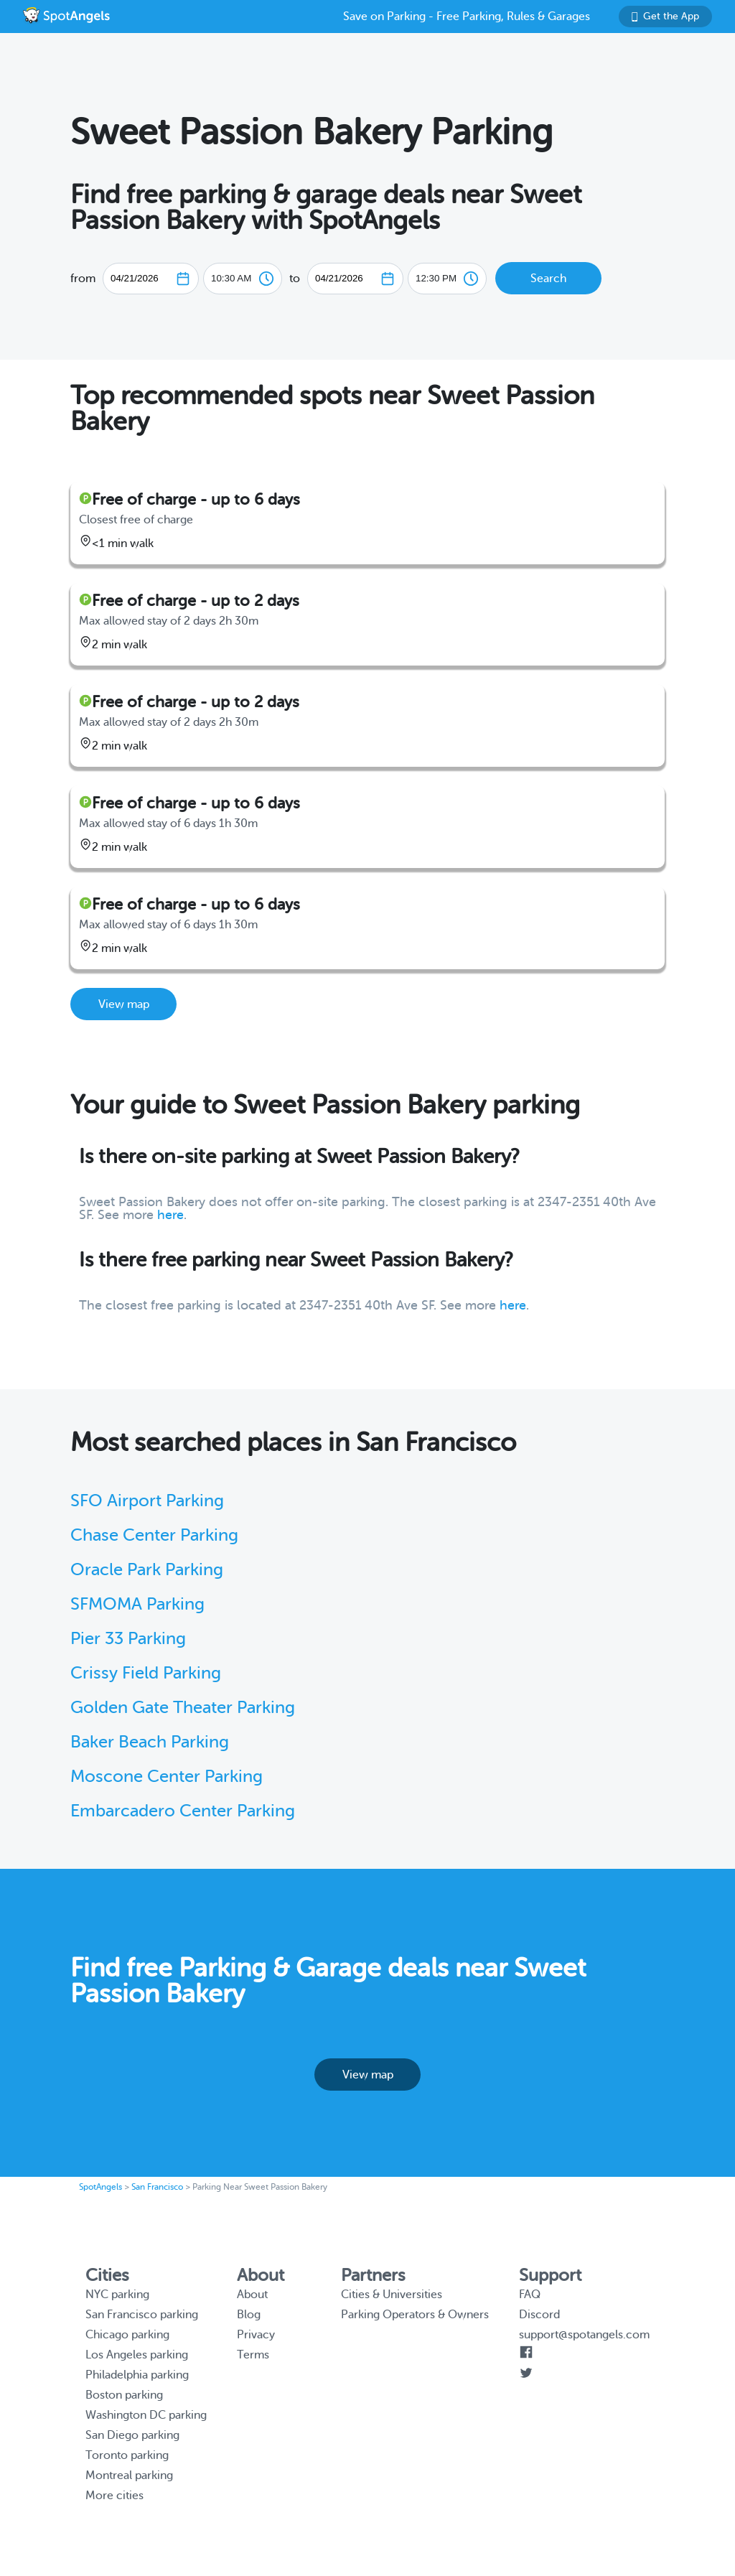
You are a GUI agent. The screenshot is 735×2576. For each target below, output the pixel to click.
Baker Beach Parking (149, 1742)
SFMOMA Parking (137, 1604)
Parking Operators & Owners (415, 2314)
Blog (249, 2314)
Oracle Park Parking (146, 1569)
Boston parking (124, 2395)
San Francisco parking (141, 2314)
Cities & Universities (391, 2294)
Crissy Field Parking (145, 1673)
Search (548, 278)
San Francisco (157, 2187)
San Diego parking (132, 2435)
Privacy (256, 2334)
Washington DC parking (146, 2415)
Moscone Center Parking (166, 1776)
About (252, 2294)
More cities (114, 2495)
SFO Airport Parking (147, 1501)
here (170, 1215)
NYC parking (117, 2294)
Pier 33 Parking (128, 1638)
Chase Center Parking (154, 1535)
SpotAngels (100, 2187)
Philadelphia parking (137, 2375)
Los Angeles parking (136, 2354)
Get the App (665, 16)
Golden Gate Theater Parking (182, 1707)
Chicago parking (127, 2334)
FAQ (529, 2294)
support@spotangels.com (584, 2334)
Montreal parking (129, 2475)
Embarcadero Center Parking (182, 1811)
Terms (253, 2354)
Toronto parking (127, 2455)
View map (123, 1004)
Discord (539, 2314)
